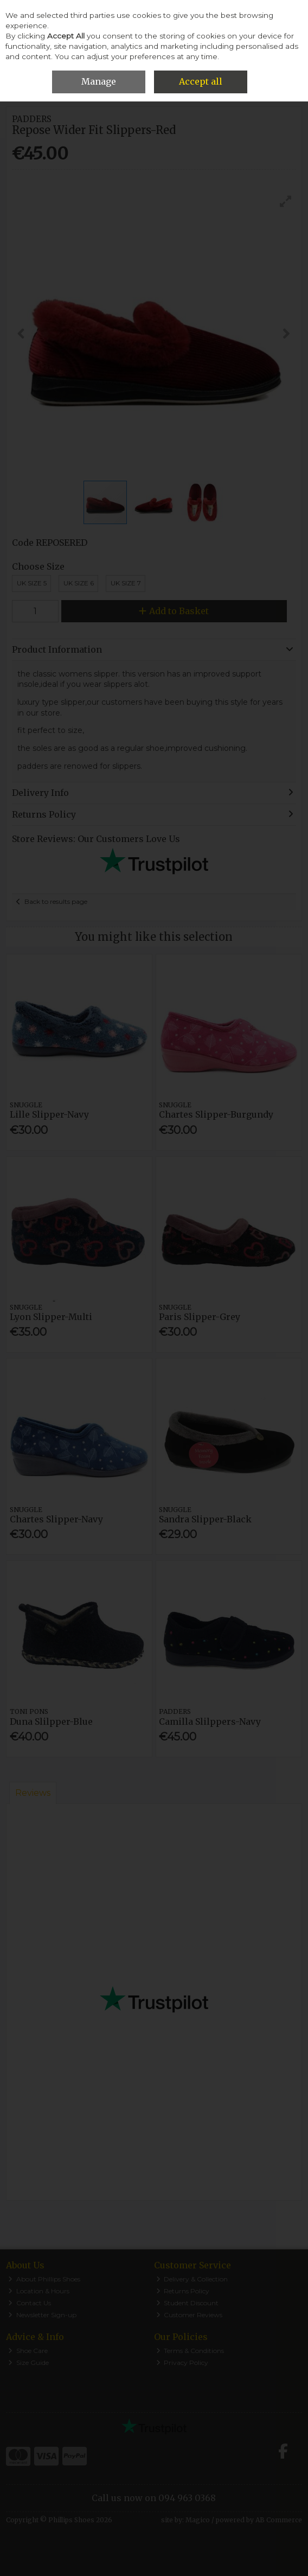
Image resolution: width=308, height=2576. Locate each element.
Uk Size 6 (78, 583)
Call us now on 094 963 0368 (154, 2497)
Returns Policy (183, 2291)
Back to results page (55, 901)
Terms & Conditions (190, 2351)
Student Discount (187, 2303)
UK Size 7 (126, 583)
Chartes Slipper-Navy (56, 1519)
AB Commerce (278, 2520)
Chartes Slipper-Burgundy (216, 1114)
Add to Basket (174, 610)
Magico (197, 2520)
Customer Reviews (189, 2315)
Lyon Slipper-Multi (51, 1316)
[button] (285, 201)
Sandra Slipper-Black (205, 1519)
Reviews (32, 1793)
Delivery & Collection (192, 2279)
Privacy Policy (182, 2362)
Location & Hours (38, 2291)
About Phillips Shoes (44, 2279)
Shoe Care (28, 2351)
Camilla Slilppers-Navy (210, 1721)
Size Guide (28, 2362)
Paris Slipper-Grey (199, 1316)
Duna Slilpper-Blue (51, 1721)
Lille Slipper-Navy (49, 1114)
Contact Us (29, 2303)
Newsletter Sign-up (42, 2315)
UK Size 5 (32, 583)
